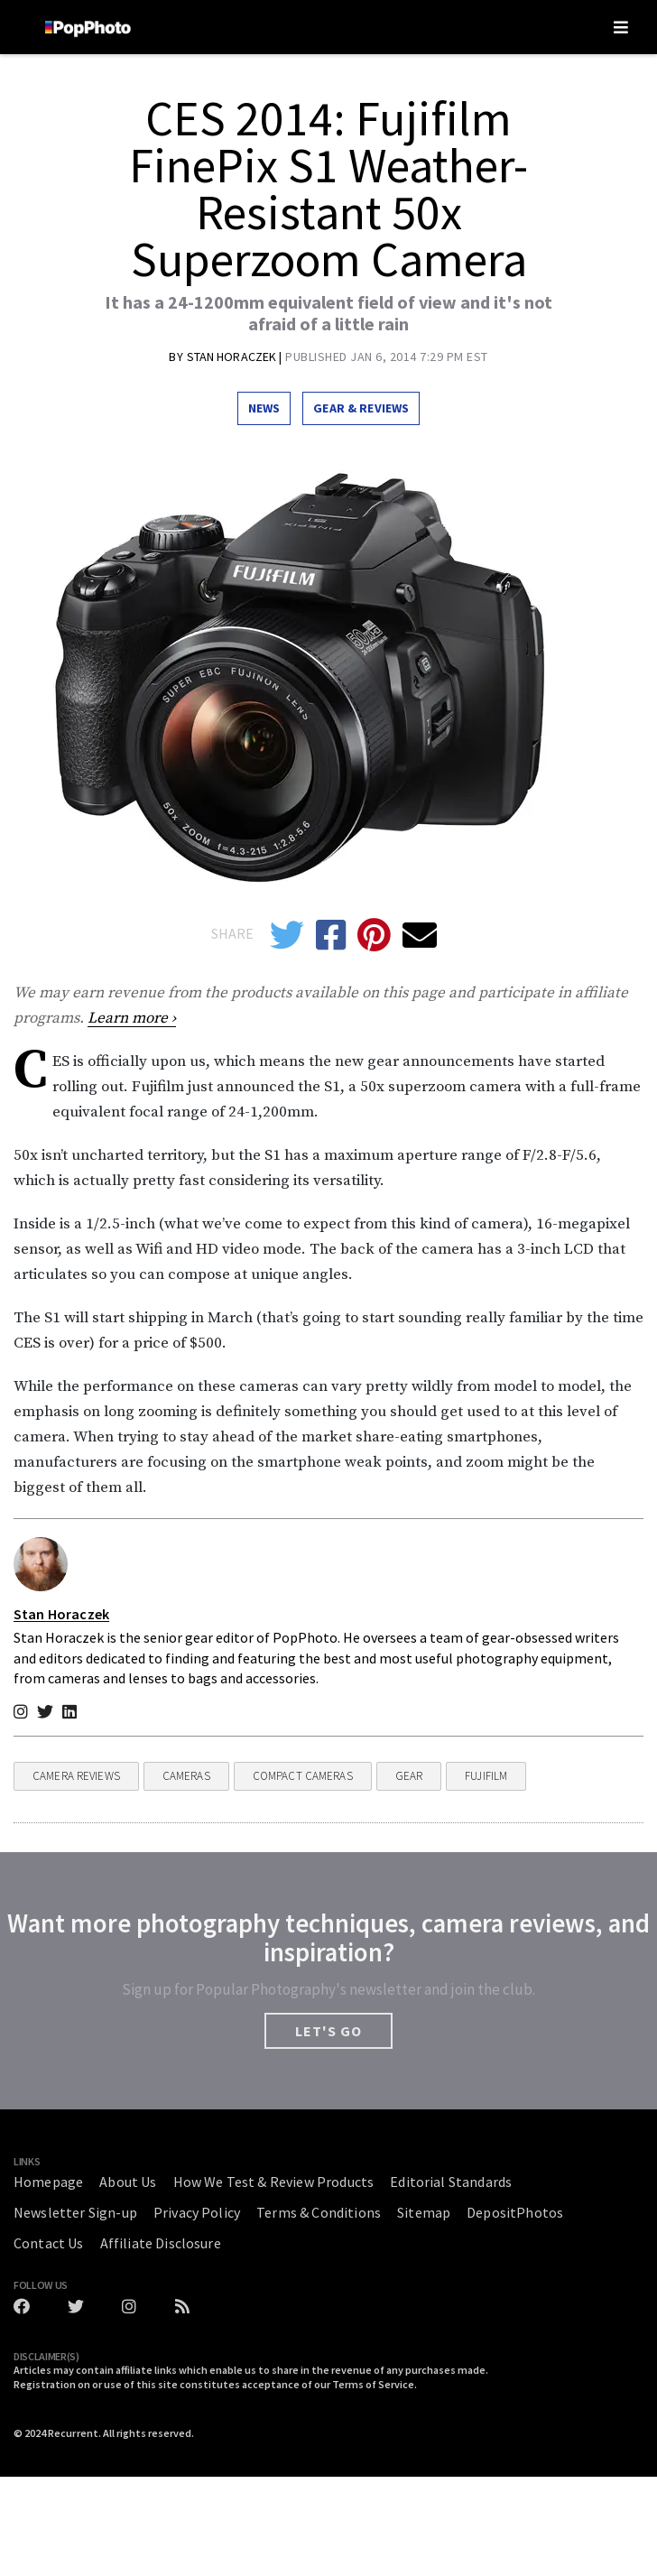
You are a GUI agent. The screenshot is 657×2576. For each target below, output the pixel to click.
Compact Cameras (303, 1776)
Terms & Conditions (318, 2212)
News (264, 408)
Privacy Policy (196, 2212)
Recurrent (73, 2433)
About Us (127, 2182)
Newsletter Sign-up (75, 2212)
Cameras (186, 1776)
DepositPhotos (515, 2212)
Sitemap (423, 2212)
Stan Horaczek (233, 356)
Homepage (48, 2182)
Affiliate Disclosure (160, 2243)
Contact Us (49, 2243)
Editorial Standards (451, 2182)
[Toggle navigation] (621, 27)
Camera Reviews (76, 1776)
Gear (409, 1776)
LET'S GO (328, 2031)
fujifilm (486, 1776)
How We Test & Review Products (274, 2182)
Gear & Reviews (361, 408)
